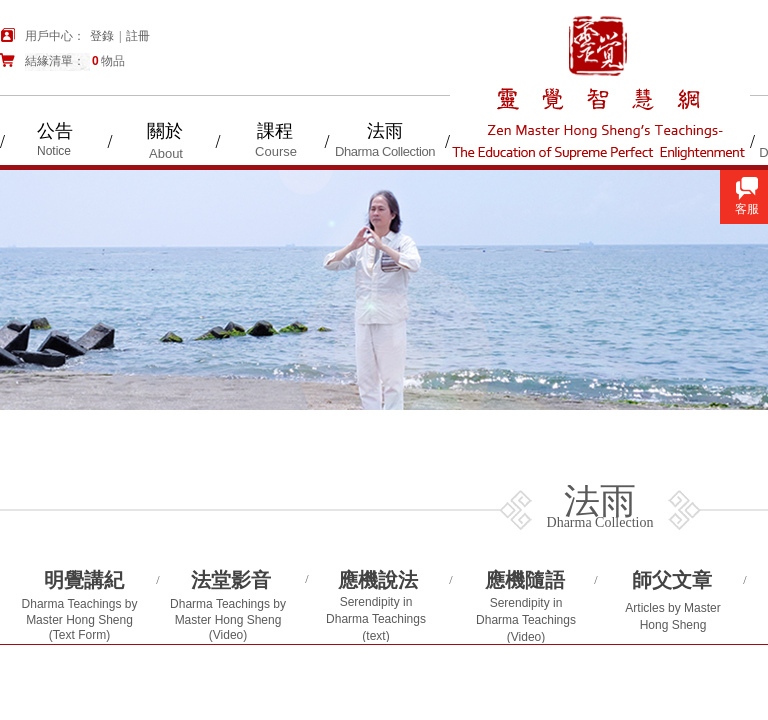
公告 (55, 131)
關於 (165, 131)
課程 (275, 131)
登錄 (102, 36)
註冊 (138, 36)
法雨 (385, 131)
